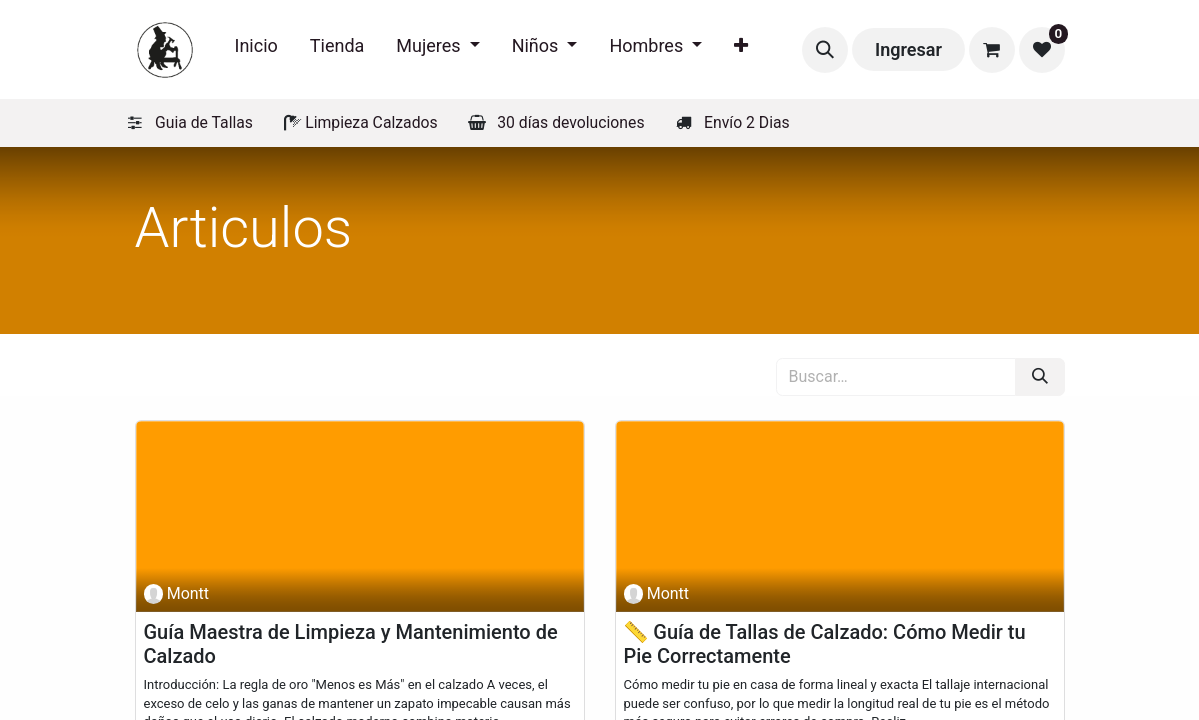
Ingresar (908, 49)
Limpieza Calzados (371, 122)
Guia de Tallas (204, 122)
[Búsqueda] (1040, 377)
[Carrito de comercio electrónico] (992, 50)
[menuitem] (256, 49)
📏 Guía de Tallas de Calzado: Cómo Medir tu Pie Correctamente (825, 644)
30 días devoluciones (570, 122)
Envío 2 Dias (747, 122)
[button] (825, 50)
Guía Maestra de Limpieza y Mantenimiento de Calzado (351, 644)
